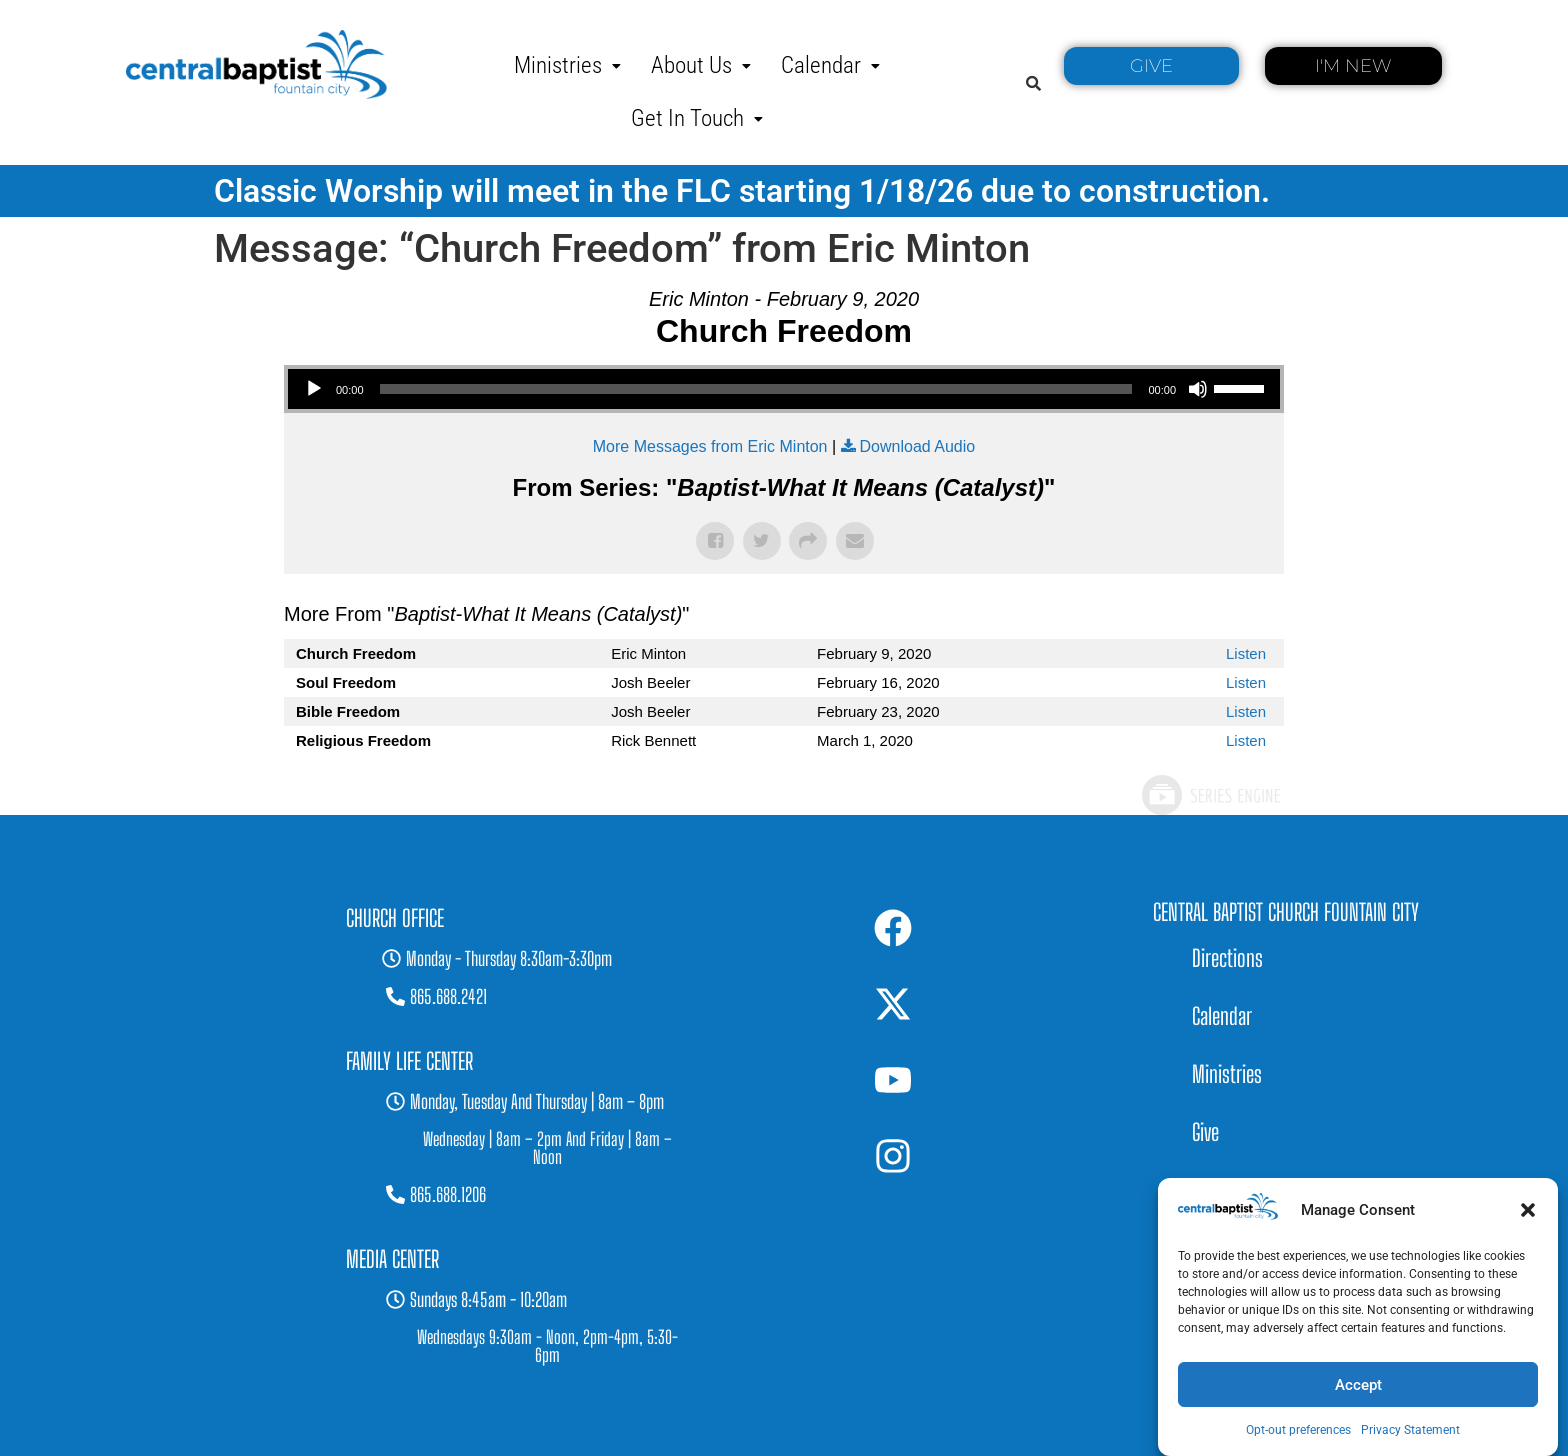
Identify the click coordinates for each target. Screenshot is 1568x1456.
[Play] (314, 389)
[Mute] (1198, 389)
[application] (784, 389)
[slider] (756, 389)
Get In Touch (697, 118)
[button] (1528, 1210)
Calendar (830, 65)
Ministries (567, 65)
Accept (1358, 1385)
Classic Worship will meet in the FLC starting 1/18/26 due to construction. (742, 191)
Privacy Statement (1410, 1430)
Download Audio (918, 446)
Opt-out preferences (1298, 1430)
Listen (1246, 653)
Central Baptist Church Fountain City (1286, 912)
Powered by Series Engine (1210, 795)
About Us (701, 65)
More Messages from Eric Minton (710, 446)
